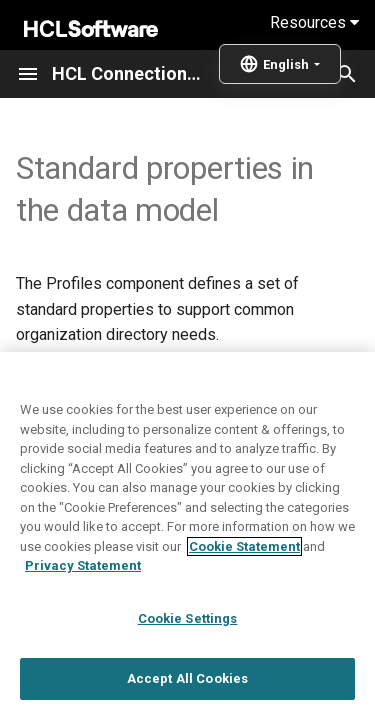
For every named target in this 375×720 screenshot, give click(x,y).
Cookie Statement (244, 581)
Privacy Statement (83, 600)
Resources (314, 22)
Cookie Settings (188, 653)
